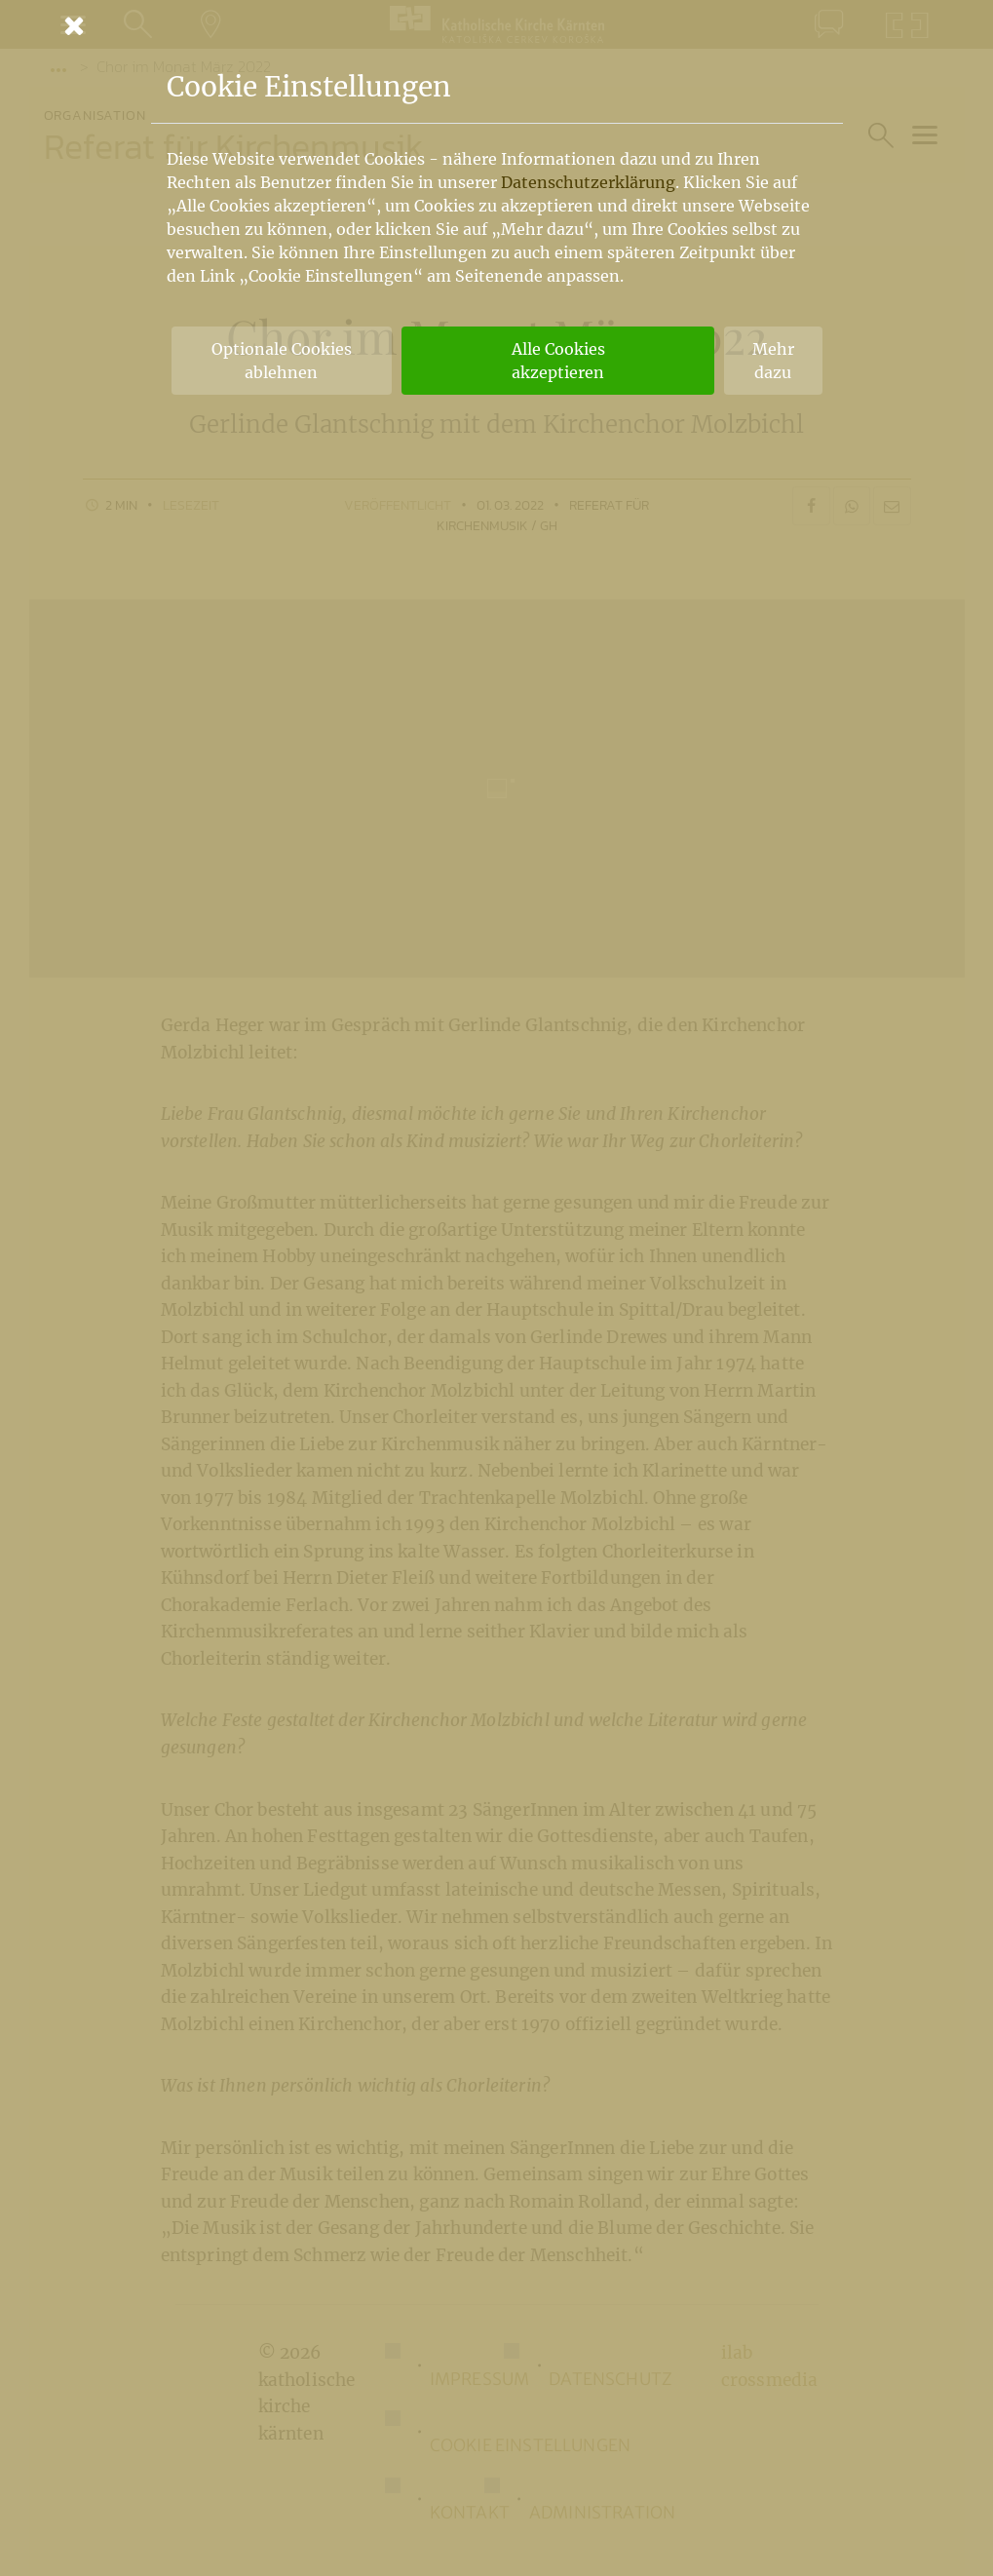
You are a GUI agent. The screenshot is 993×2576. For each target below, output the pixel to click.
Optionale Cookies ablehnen (281, 360)
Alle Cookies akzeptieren (558, 360)
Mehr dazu (773, 360)
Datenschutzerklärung (588, 182)
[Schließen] (497, 25)
